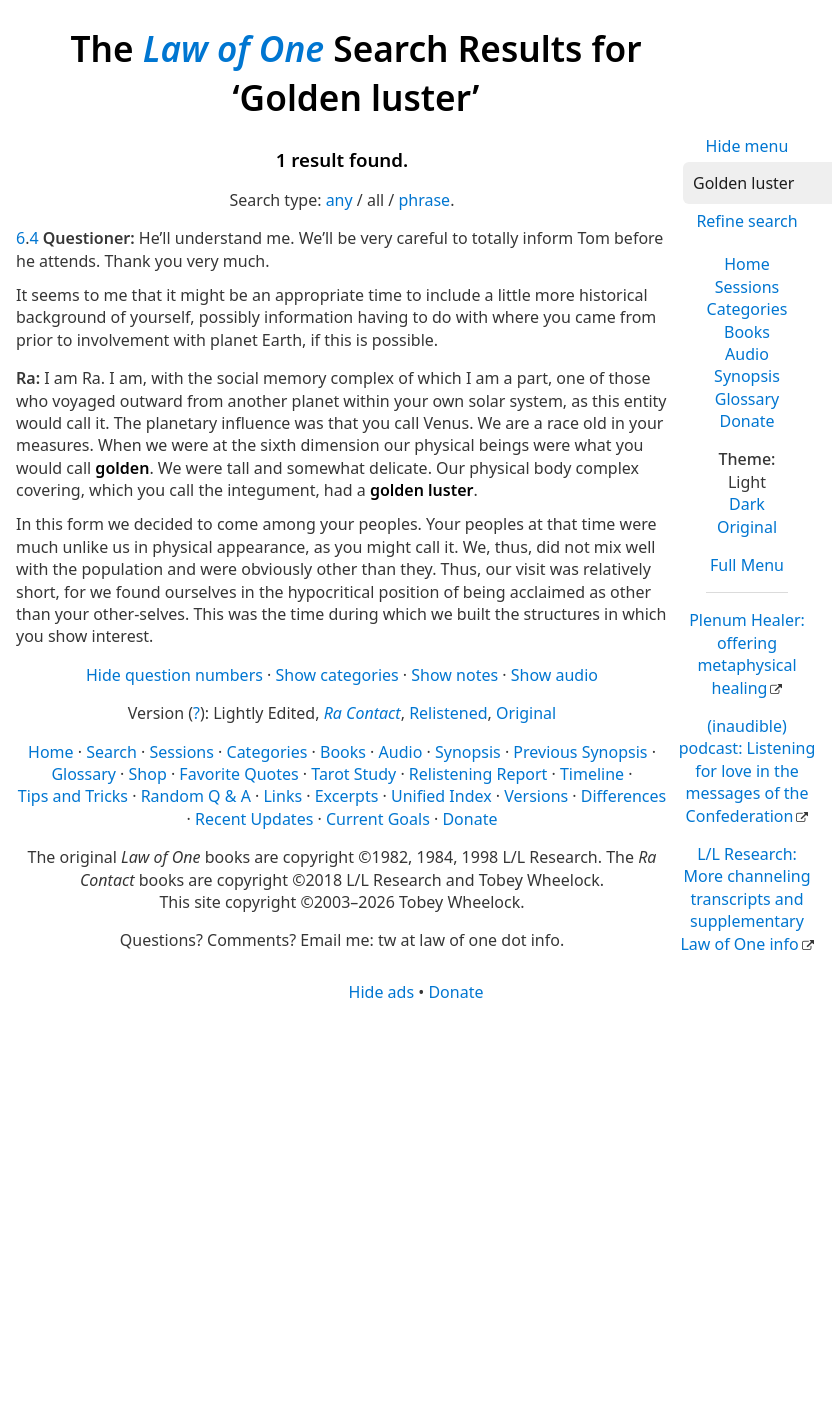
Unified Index (441, 796)
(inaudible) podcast (747, 771)
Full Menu (747, 565)
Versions (536, 796)
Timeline (592, 774)
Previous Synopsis (580, 752)
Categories (747, 309)
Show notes (454, 675)
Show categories (337, 675)
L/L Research (745, 899)
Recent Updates (254, 819)
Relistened (448, 713)
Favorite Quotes (238, 774)
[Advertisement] (366, 1159)
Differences (623, 796)
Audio (747, 354)
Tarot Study (353, 774)
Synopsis (747, 376)
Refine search (746, 221)
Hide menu (747, 146)
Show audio (554, 675)
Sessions (747, 287)
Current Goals (378, 819)
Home (747, 264)
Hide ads (382, 992)
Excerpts (347, 796)
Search (111, 752)
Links (282, 796)
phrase (424, 200)
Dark (747, 504)
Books (747, 332)
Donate (746, 421)
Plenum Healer (747, 653)
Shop (148, 774)
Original (747, 527)
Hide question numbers (174, 675)
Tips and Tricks (73, 796)
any (339, 200)
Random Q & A (196, 796)
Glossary (747, 399)
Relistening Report (478, 774)
